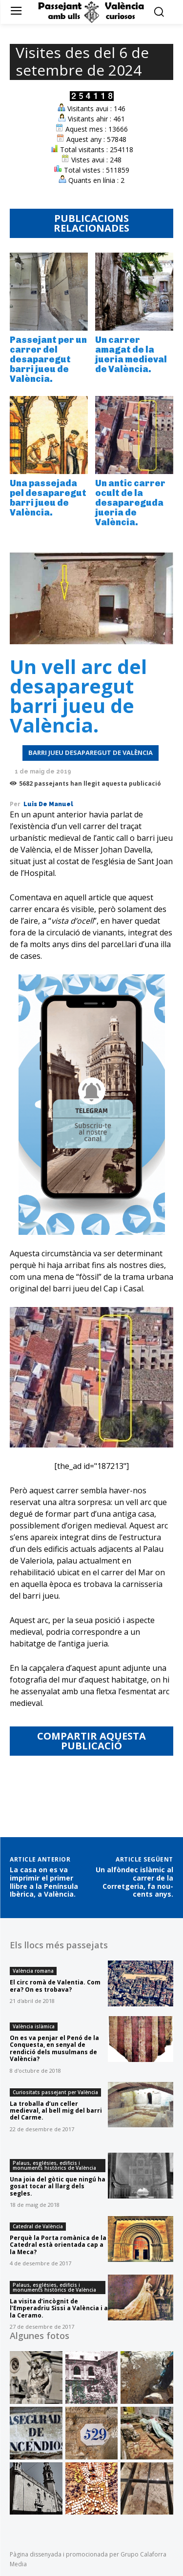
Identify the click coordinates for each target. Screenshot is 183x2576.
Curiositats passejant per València (55, 2092)
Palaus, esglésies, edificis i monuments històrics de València (54, 2165)
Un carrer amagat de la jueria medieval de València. (131, 354)
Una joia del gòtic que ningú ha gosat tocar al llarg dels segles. (57, 2186)
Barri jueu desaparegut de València (90, 753)
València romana (33, 1970)
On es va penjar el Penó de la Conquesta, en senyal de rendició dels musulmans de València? (54, 2048)
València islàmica (34, 2026)
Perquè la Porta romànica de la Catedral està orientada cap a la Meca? (58, 2245)
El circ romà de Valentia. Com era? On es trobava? (55, 1985)
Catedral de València (38, 2226)
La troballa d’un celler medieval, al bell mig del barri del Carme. (56, 2111)
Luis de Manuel (48, 804)
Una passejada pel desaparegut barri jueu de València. (48, 497)
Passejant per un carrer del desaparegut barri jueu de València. (48, 359)
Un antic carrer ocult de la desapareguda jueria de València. (130, 502)
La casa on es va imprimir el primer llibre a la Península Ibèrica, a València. (44, 1882)
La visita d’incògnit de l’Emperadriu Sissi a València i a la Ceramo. (59, 2308)
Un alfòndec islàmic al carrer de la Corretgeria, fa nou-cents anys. (134, 1882)
